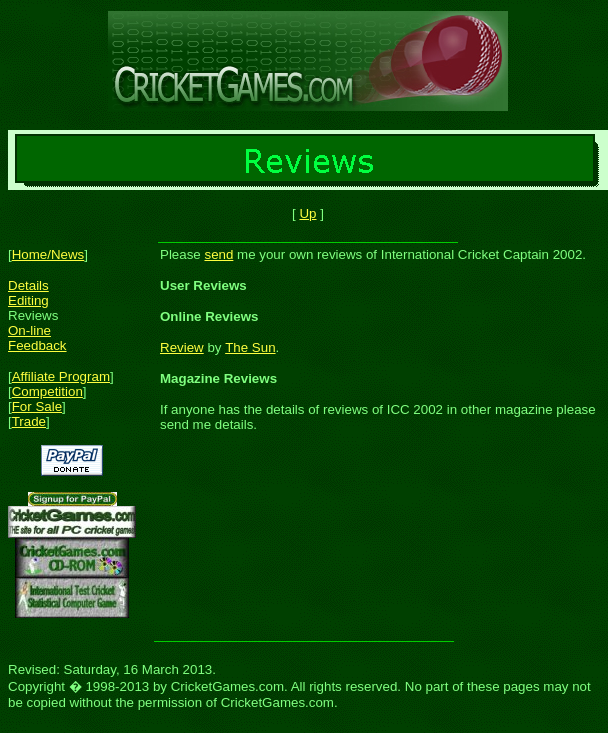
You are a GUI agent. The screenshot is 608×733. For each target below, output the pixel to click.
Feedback (37, 345)
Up (307, 213)
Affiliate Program (61, 376)
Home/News (48, 254)
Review (182, 347)
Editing (28, 300)
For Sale (37, 406)
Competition (47, 391)
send (218, 254)
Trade (29, 421)
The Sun (250, 347)
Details (28, 285)
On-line (29, 330)
